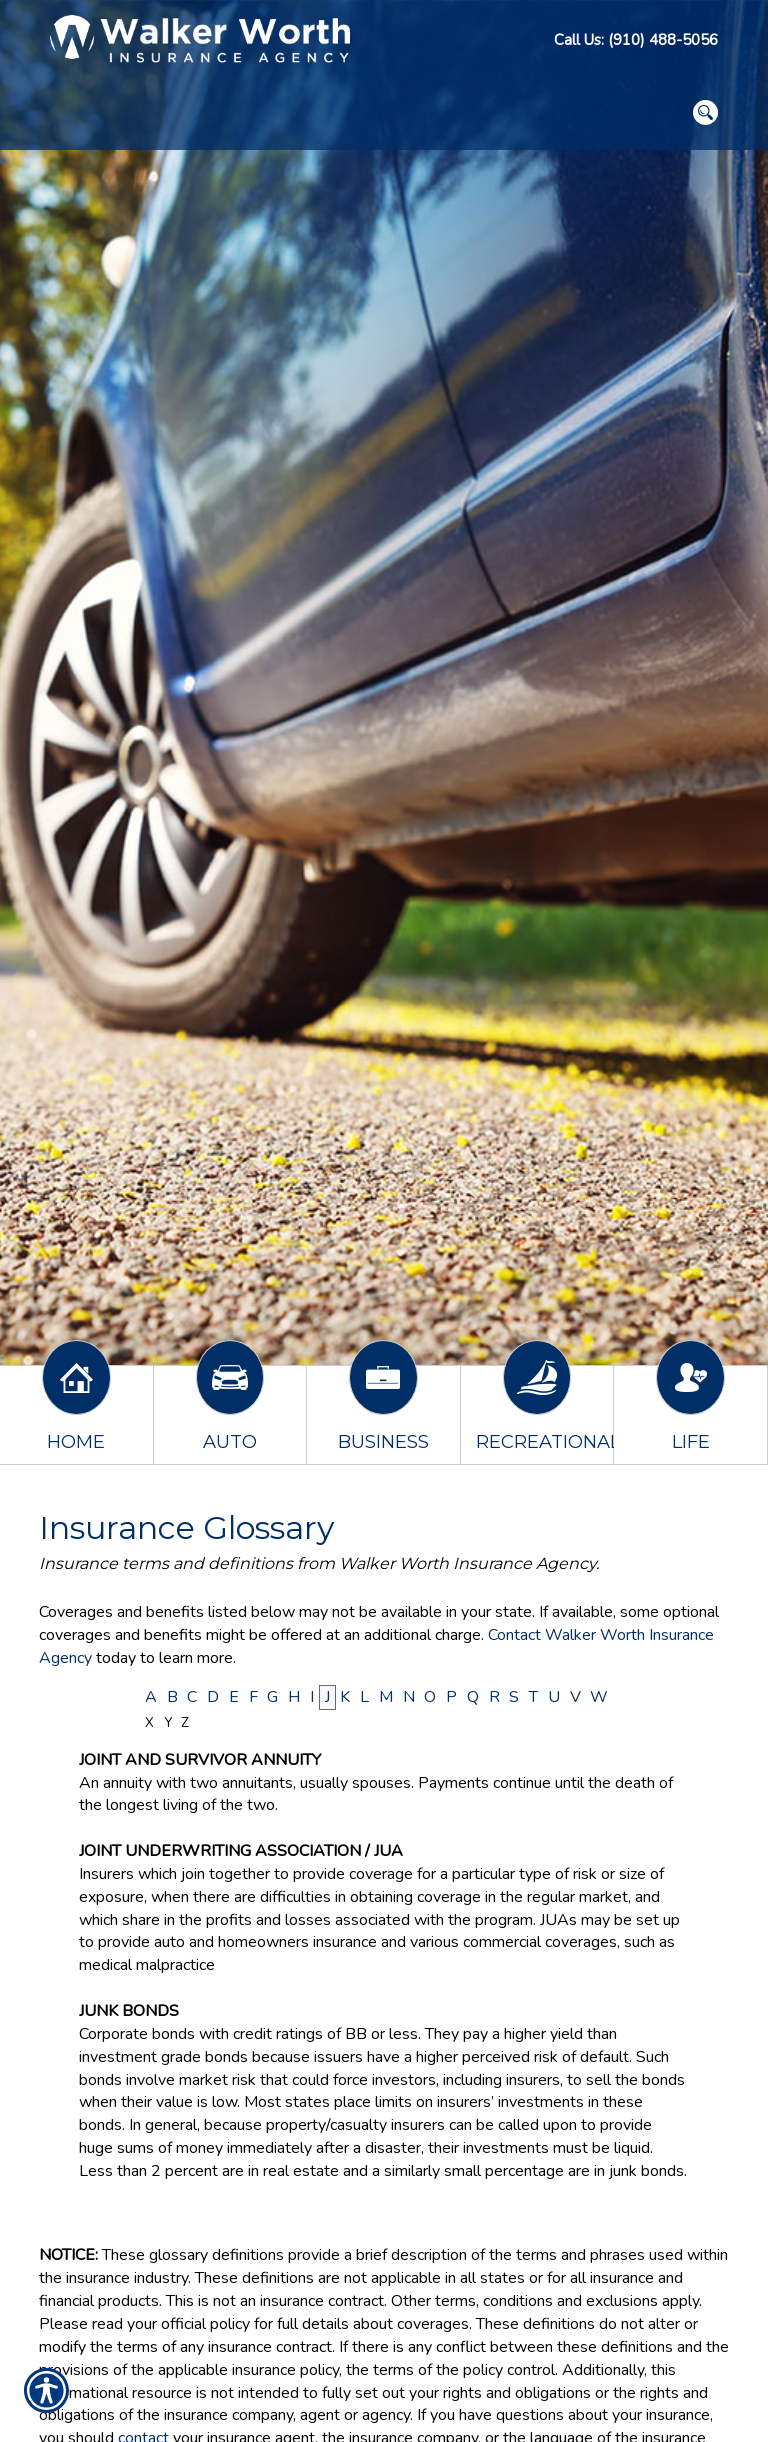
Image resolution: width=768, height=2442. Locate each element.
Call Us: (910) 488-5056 (636, 40)
